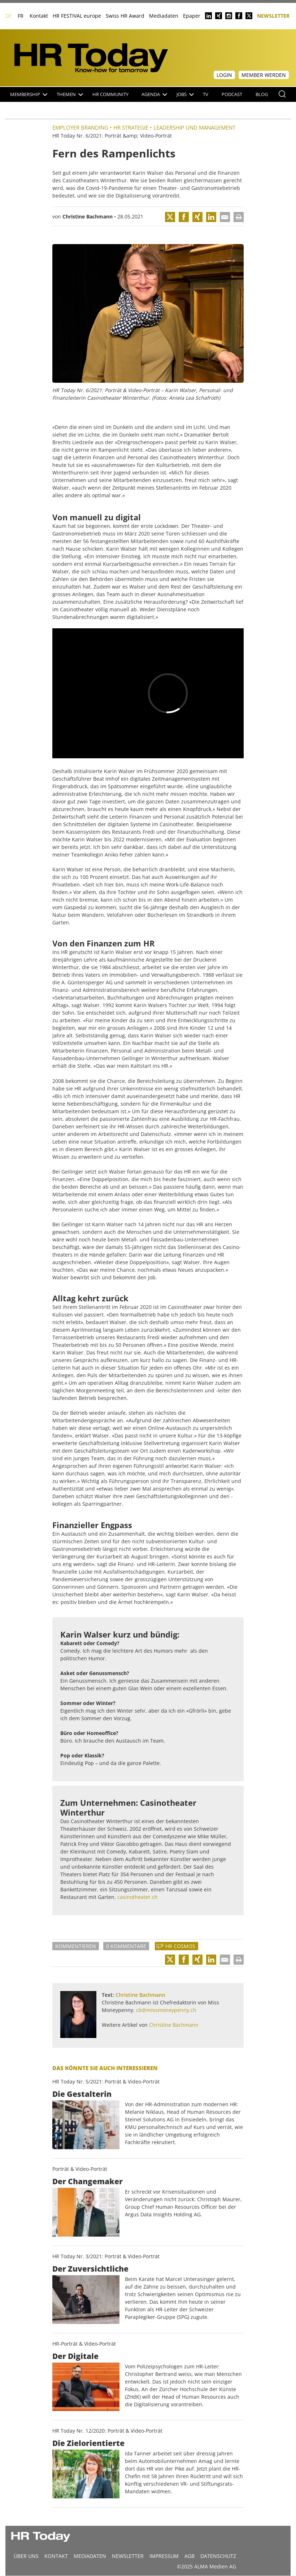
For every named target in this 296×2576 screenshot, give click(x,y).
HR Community (110, 94)
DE (8, 15)
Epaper (191, 15)
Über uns (26, 2556)
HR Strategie (130, 127)
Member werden (263, 74)
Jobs (185, 94)
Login (224, 74)
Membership (28, 94)
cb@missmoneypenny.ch (166, 2010)
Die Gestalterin (82, 2094)
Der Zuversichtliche (90, 2269)
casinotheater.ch (137, 1897)
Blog (262, 94)
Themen (70, 94)
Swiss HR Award (125, 15)
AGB (189, 2556)
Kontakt (39, 15)
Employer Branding (80, 127)
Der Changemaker (87, 2181)
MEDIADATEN (90, 2556)
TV (205, 94)
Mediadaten (163, 15)
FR (20, 15)
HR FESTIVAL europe (77, 15)
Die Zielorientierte (88, 2443)
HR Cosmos (180, 1946)
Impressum (164, 2556)
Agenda (154, 94)
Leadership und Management (194, 127)
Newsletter (273, 15)
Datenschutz (218, 2556)
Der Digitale (75, 2356)
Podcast (232, 94)
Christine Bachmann (87, 216)
